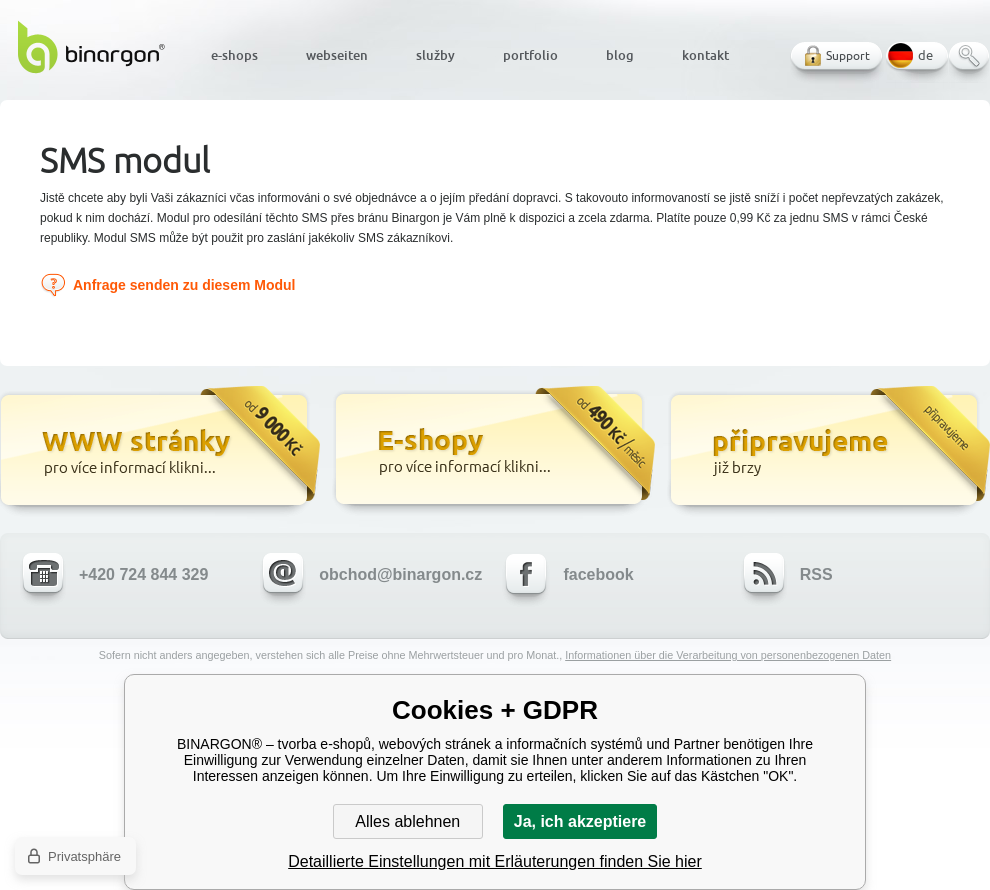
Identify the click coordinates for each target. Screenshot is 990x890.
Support (848, 55)
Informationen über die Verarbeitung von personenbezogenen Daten (728, 655)
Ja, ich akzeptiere (580, 821)
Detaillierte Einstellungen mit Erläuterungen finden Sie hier (495, 861)
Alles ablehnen (407, 821)
